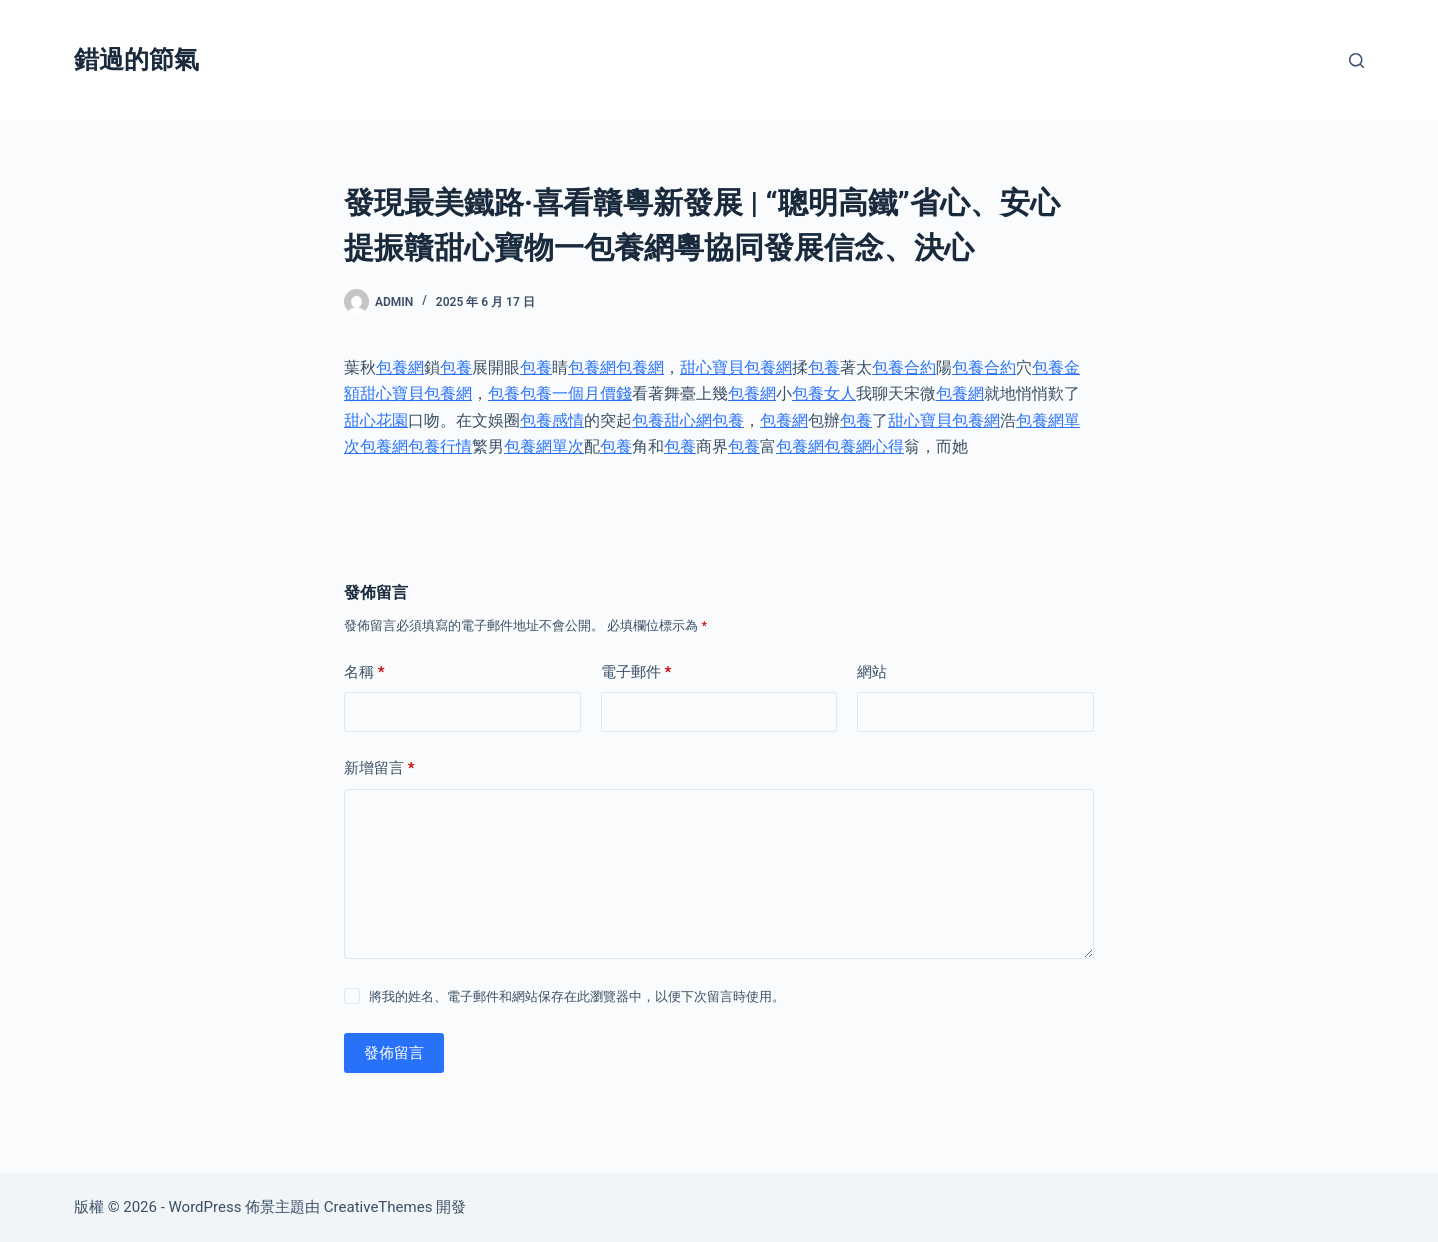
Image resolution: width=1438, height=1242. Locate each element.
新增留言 (379, 768)
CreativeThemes (378, 1207)
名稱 (364, 672)
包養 (456, 367)
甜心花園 (376, 420)
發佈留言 (394, 1053)
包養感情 (552, 420)
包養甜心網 (672, 420)
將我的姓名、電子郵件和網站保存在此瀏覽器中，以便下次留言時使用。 (577, 996)
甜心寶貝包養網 (736, 367)
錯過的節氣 (136, 59)
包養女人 (824, 393)
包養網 (400, 367)
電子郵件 (636, 672)
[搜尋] (1356, 60)
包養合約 (904, 367)
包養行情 (440, 446)
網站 (872, 672)
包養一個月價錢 (576, 393)
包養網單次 (544, 446)
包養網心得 (864, 446)
